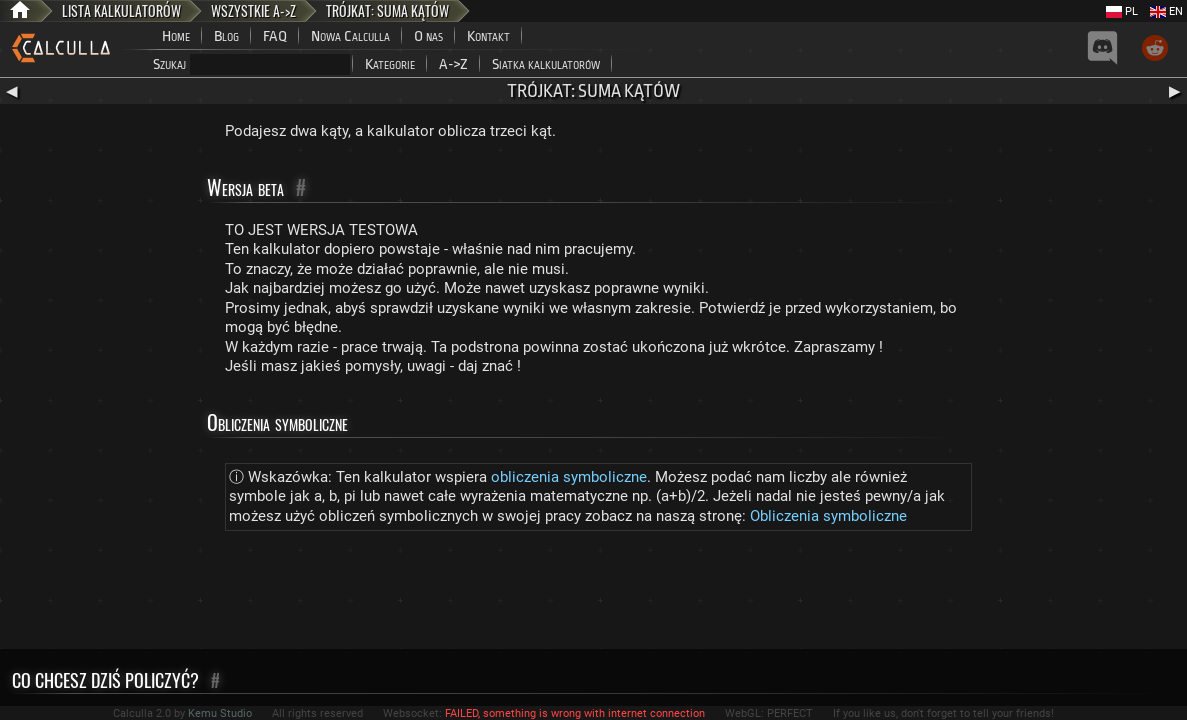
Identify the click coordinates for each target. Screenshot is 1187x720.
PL (1122, 11)
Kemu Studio (220, 713)
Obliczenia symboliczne (828, 516)
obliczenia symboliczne (569, 477)
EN (1166, 11)
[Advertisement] (594, 594)
